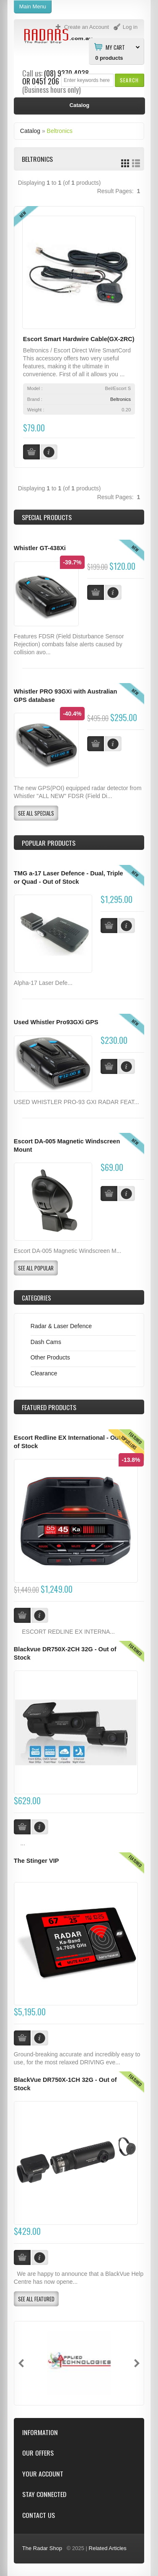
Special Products (47, 517)
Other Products (50, 1357)
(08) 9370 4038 (66, 73)
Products (49, 1407)
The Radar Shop (42, 2548)
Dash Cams (46, 1342)
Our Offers (38, 2453)
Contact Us (38, 2515)
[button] (129, 80)
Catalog (30, 131)
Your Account (42, 2474)
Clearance (44, 1373)
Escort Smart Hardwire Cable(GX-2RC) (79, 339)
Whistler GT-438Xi (40, 548)
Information (40, 2432)
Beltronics (60, 131)
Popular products (48, 843)
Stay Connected (44, 2494)
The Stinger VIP (36, 1860)
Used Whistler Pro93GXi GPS (56, 1022)
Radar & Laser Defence (61, 1326)
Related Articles (108, 2548)
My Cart (115, 46)
